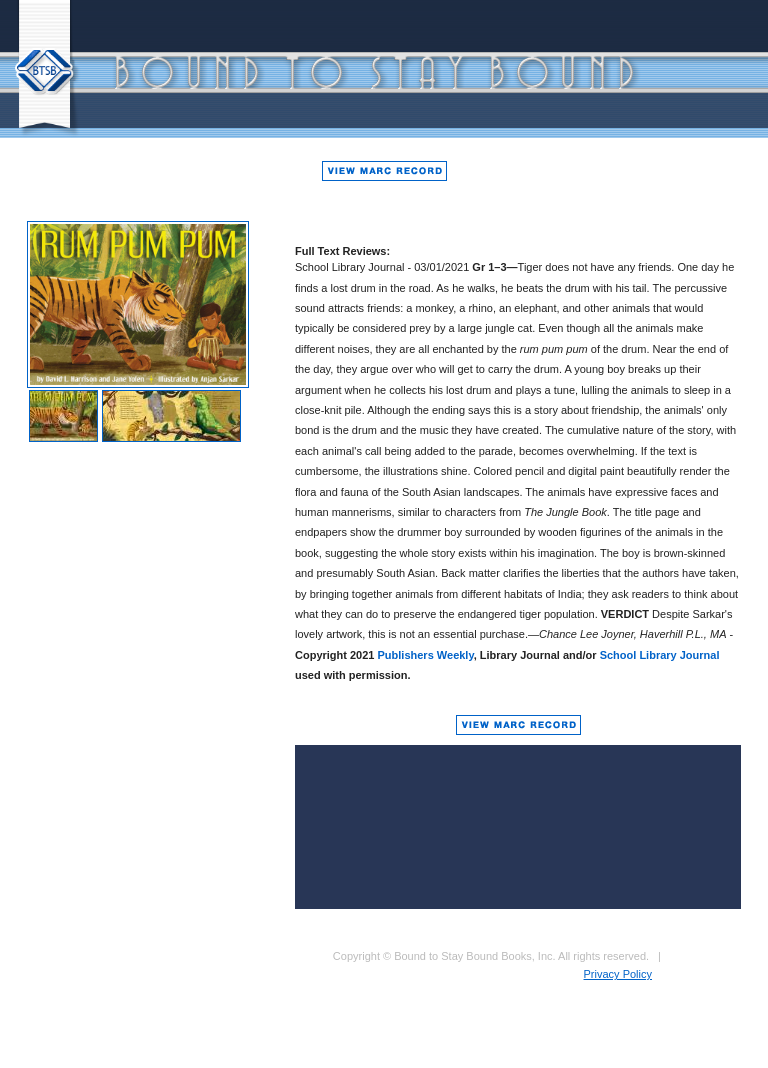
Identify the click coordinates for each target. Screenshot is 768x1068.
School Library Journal (660, 655)
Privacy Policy (618, 974)
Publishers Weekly (426, 655)
